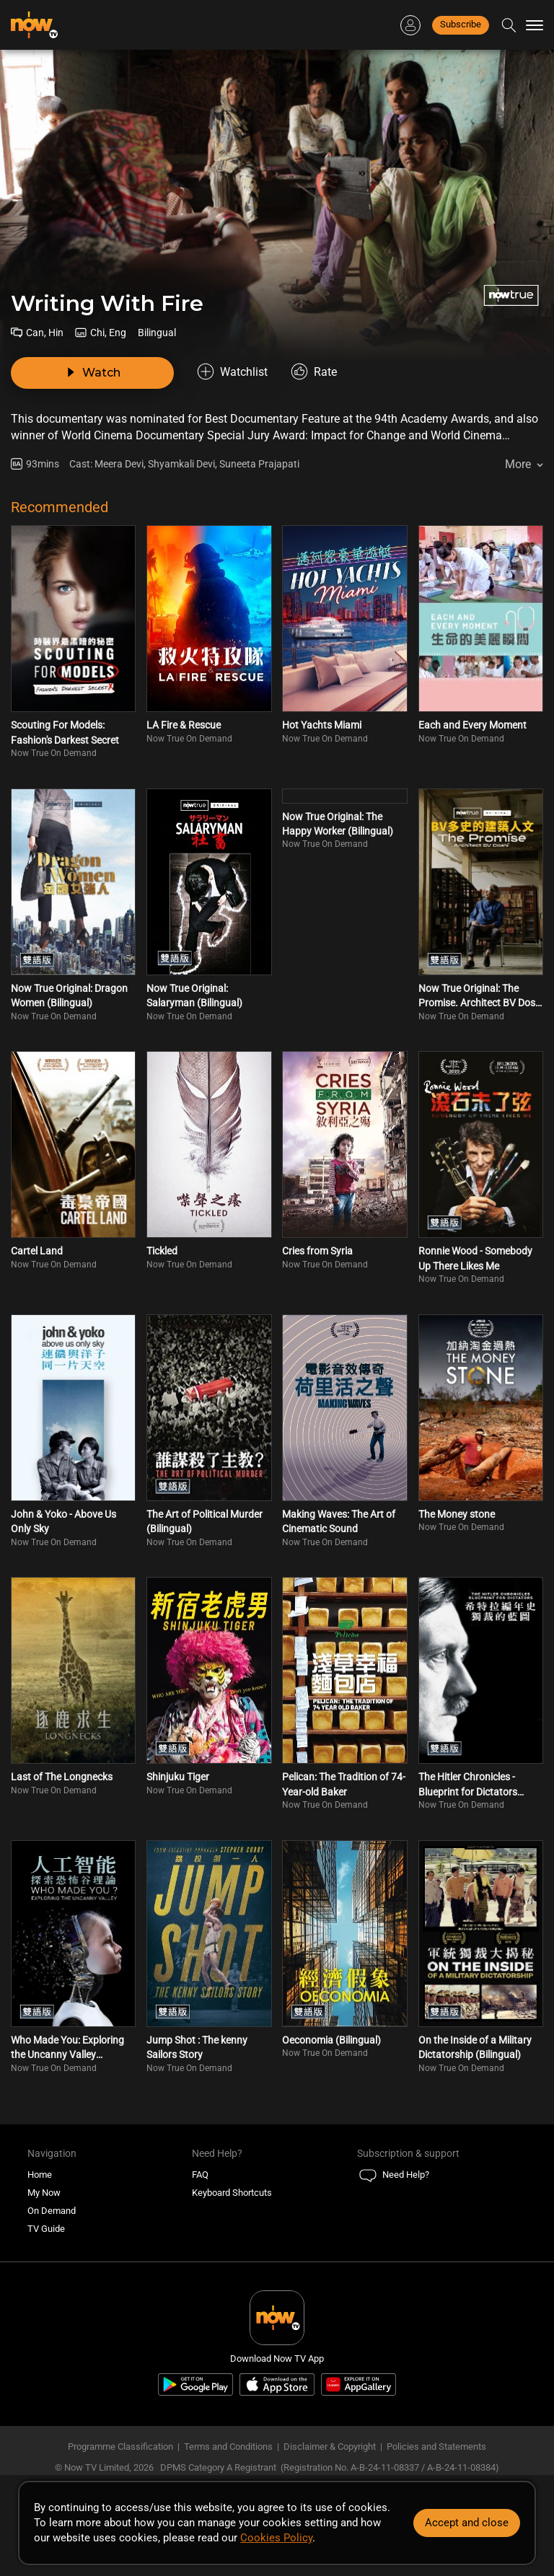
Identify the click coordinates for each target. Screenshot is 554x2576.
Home (39, 2174)
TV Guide (46, 2228)
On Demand (51, 2210)
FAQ (200, 2174)
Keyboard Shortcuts (232, 2192)
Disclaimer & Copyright (329, 2446)
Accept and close (467, 2522)
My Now (44, 2192)
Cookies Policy (276, 2537)
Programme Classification (120, 2446)
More (518, 464)
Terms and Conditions (228, 2446)
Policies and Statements (436, 2446)
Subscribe (460, 24)
